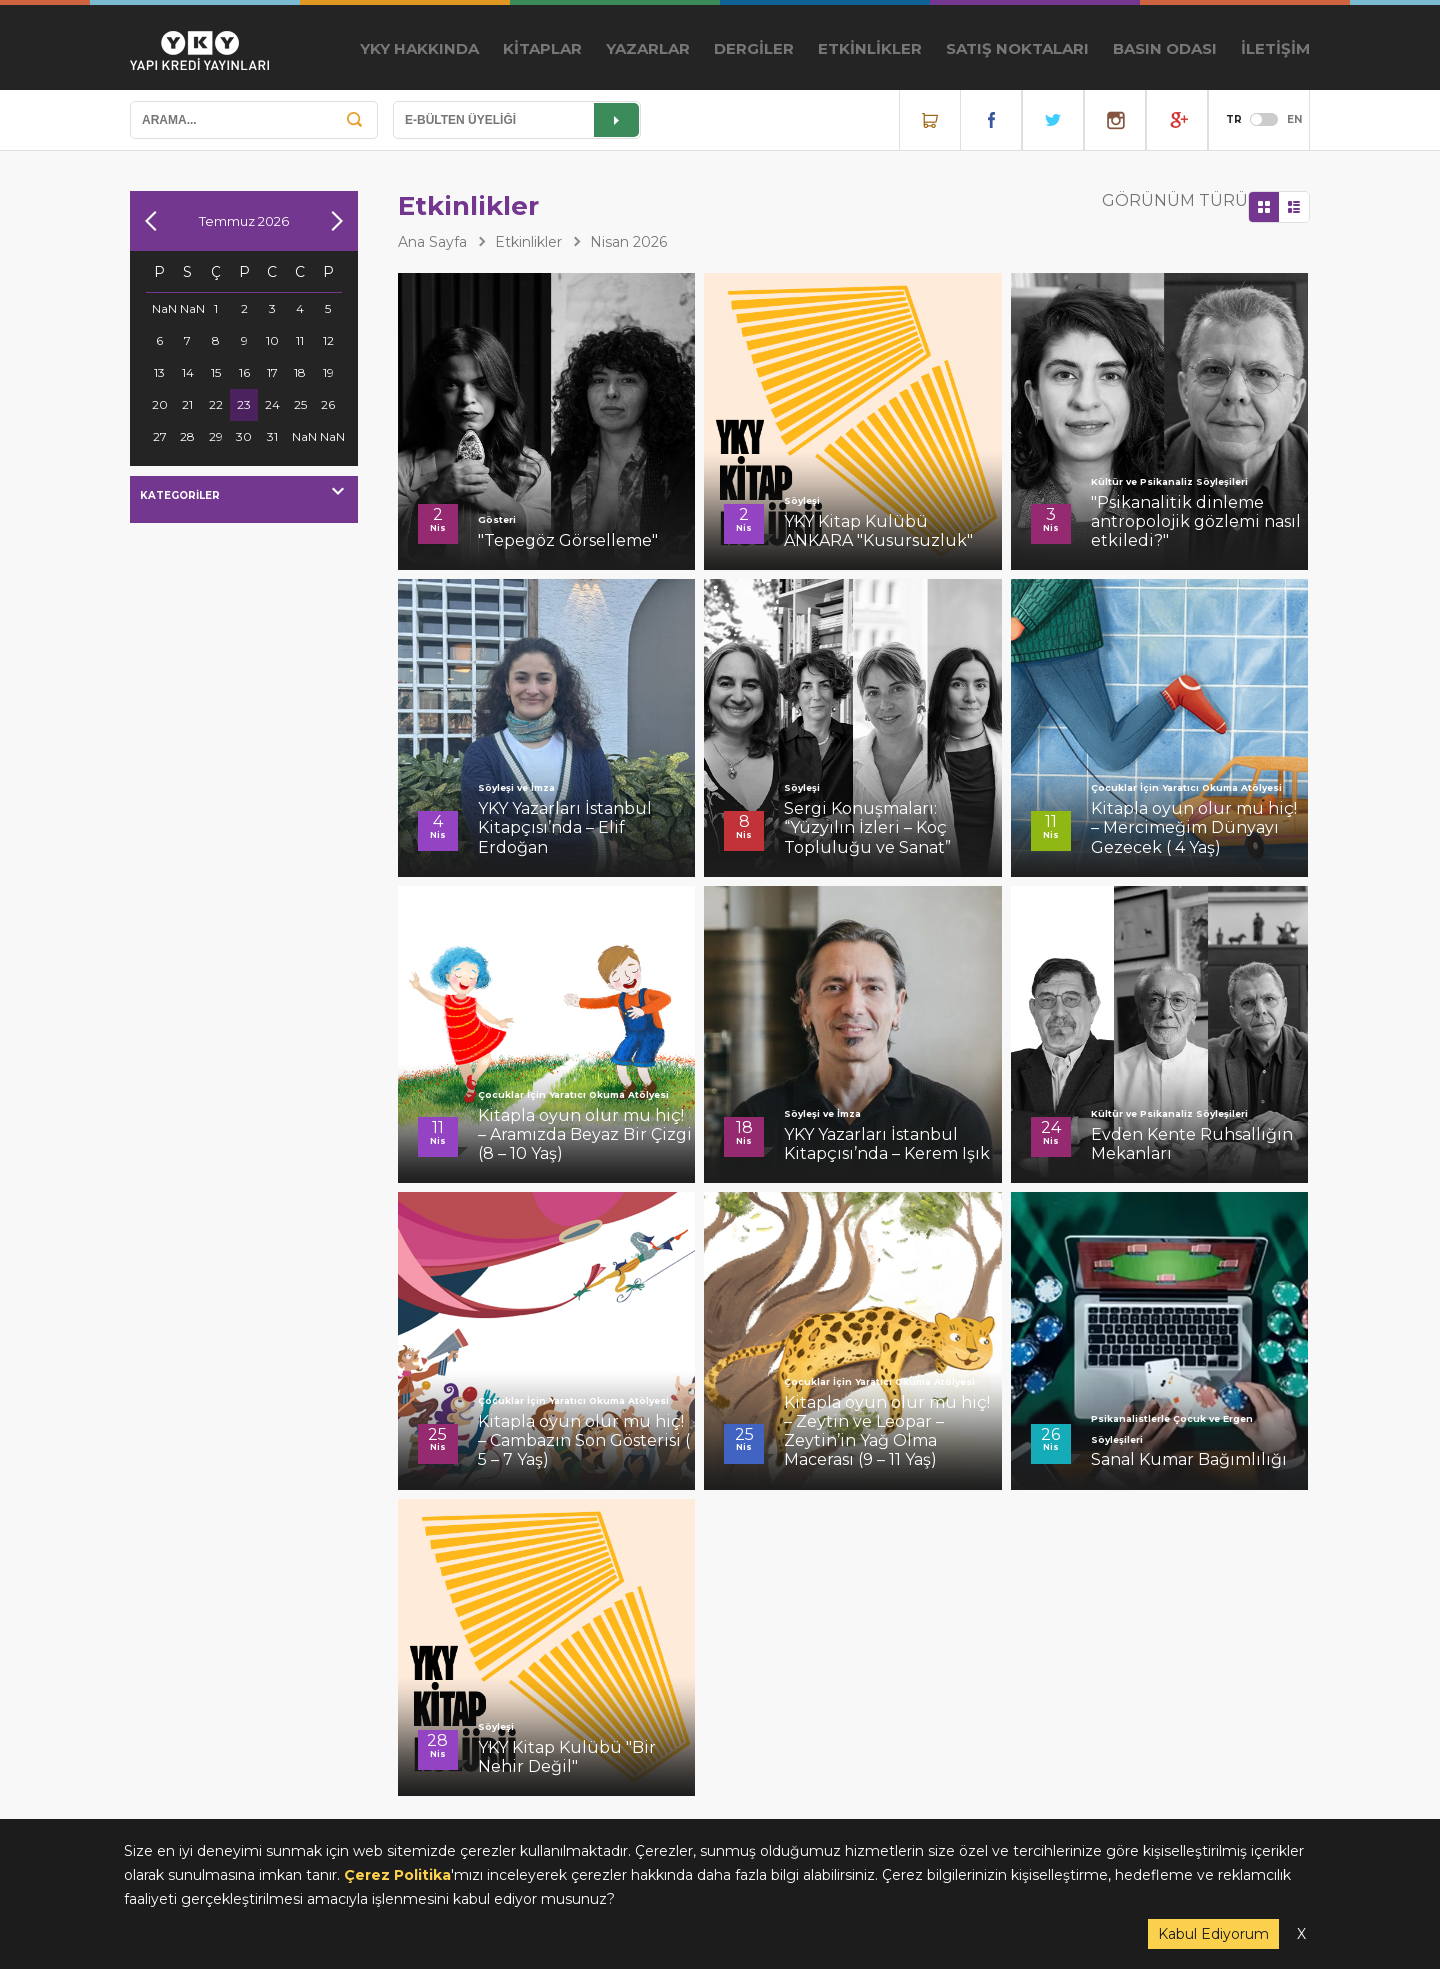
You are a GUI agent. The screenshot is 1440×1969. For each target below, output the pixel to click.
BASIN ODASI (1165, 48)
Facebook (991, 120)
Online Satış (930, 120)
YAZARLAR (648, 48)
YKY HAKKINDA (419, 48)
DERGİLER (754, 48)
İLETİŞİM (1275, 48)
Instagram (1115, 120)
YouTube (1177, 120)
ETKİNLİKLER (870, 48)
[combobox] (244, 499)
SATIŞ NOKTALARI (1017, 48)
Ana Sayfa (432, 242)
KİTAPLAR (542, 48)
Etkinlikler (528, 242)
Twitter (1053, 120)
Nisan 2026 (628, 242)
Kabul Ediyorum (1213, 1934)
